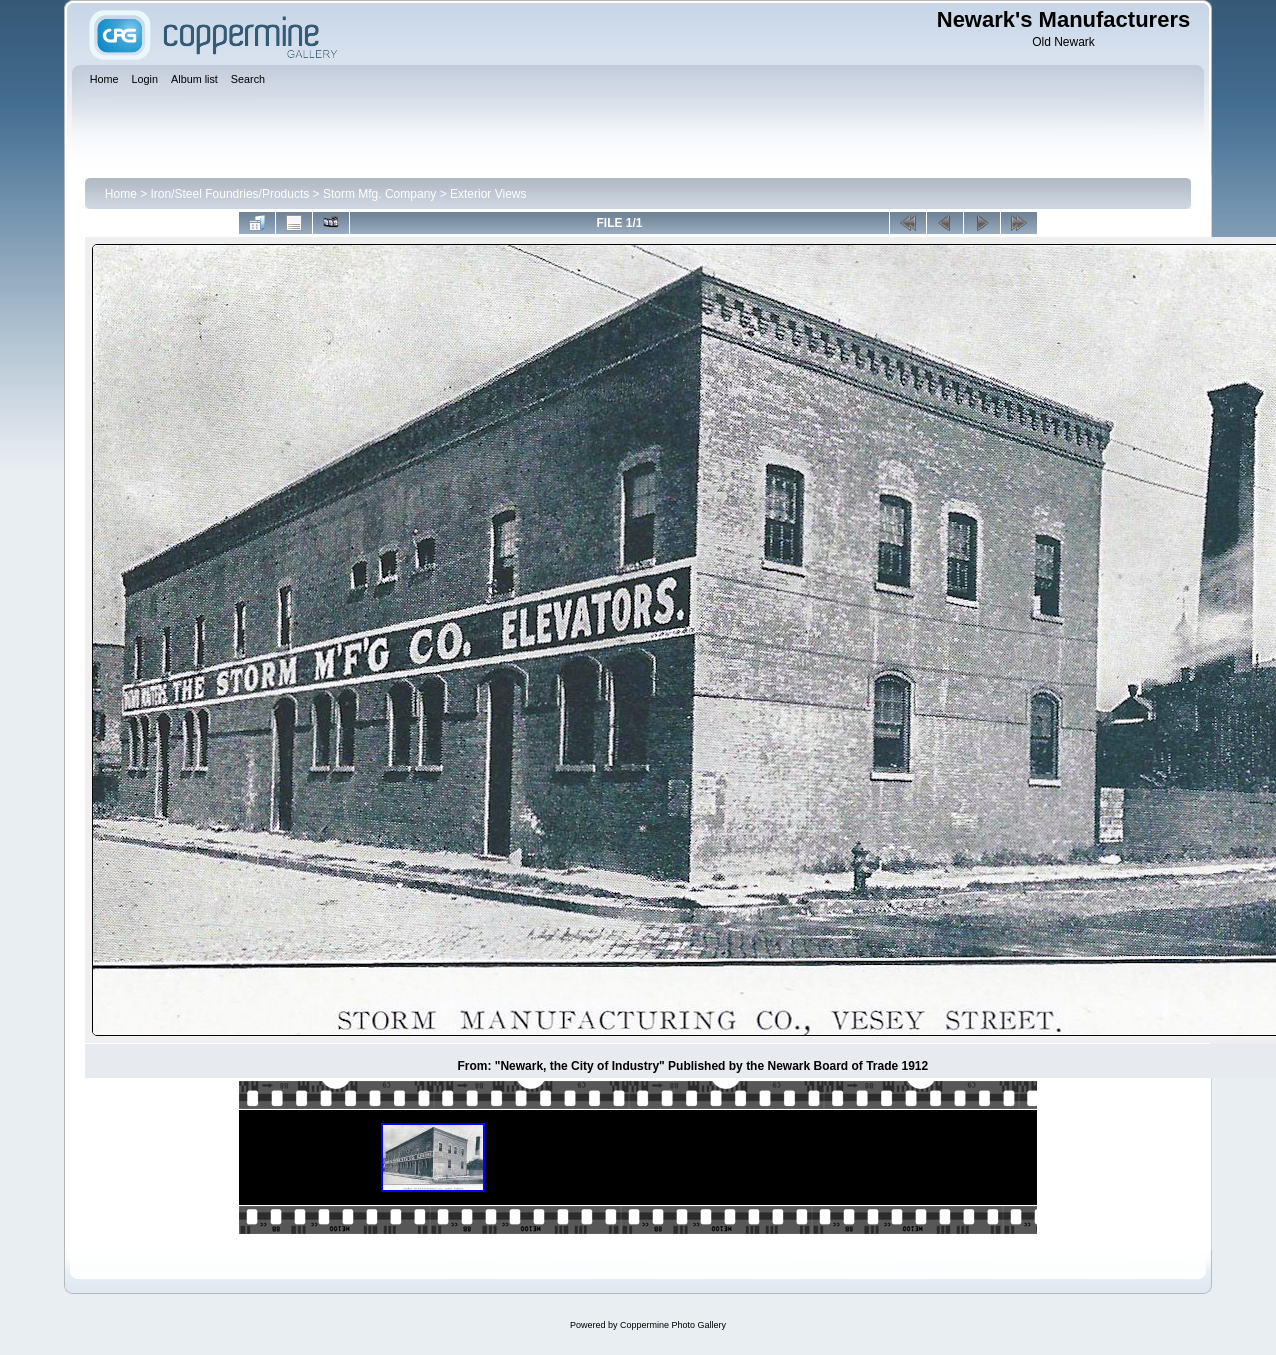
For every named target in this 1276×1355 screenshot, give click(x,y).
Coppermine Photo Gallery (673, 1325)
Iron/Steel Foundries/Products (230, 194)
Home (121, 194)
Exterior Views (488, 194)
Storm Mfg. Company (379, 194)
